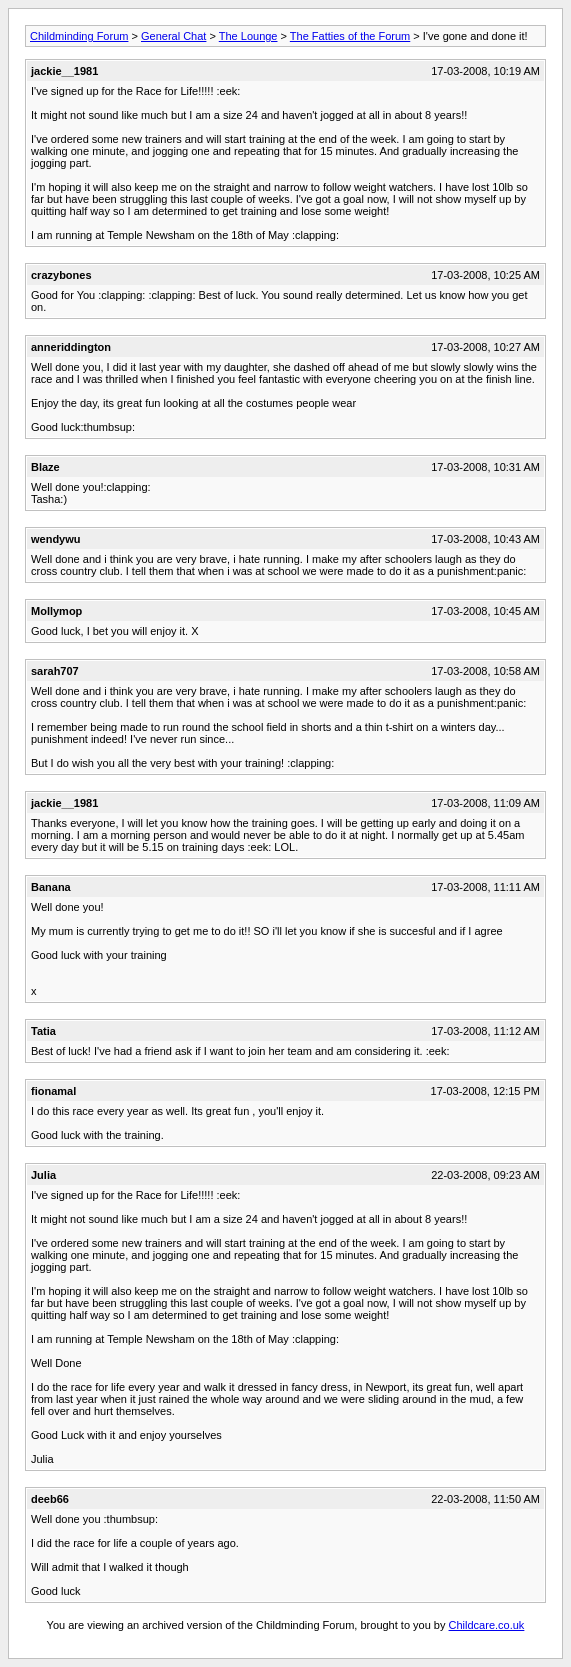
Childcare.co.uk (487, 1625)
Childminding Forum (79, 36)
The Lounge (248, 36)
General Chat (173, 36)
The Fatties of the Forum (350, 36)
